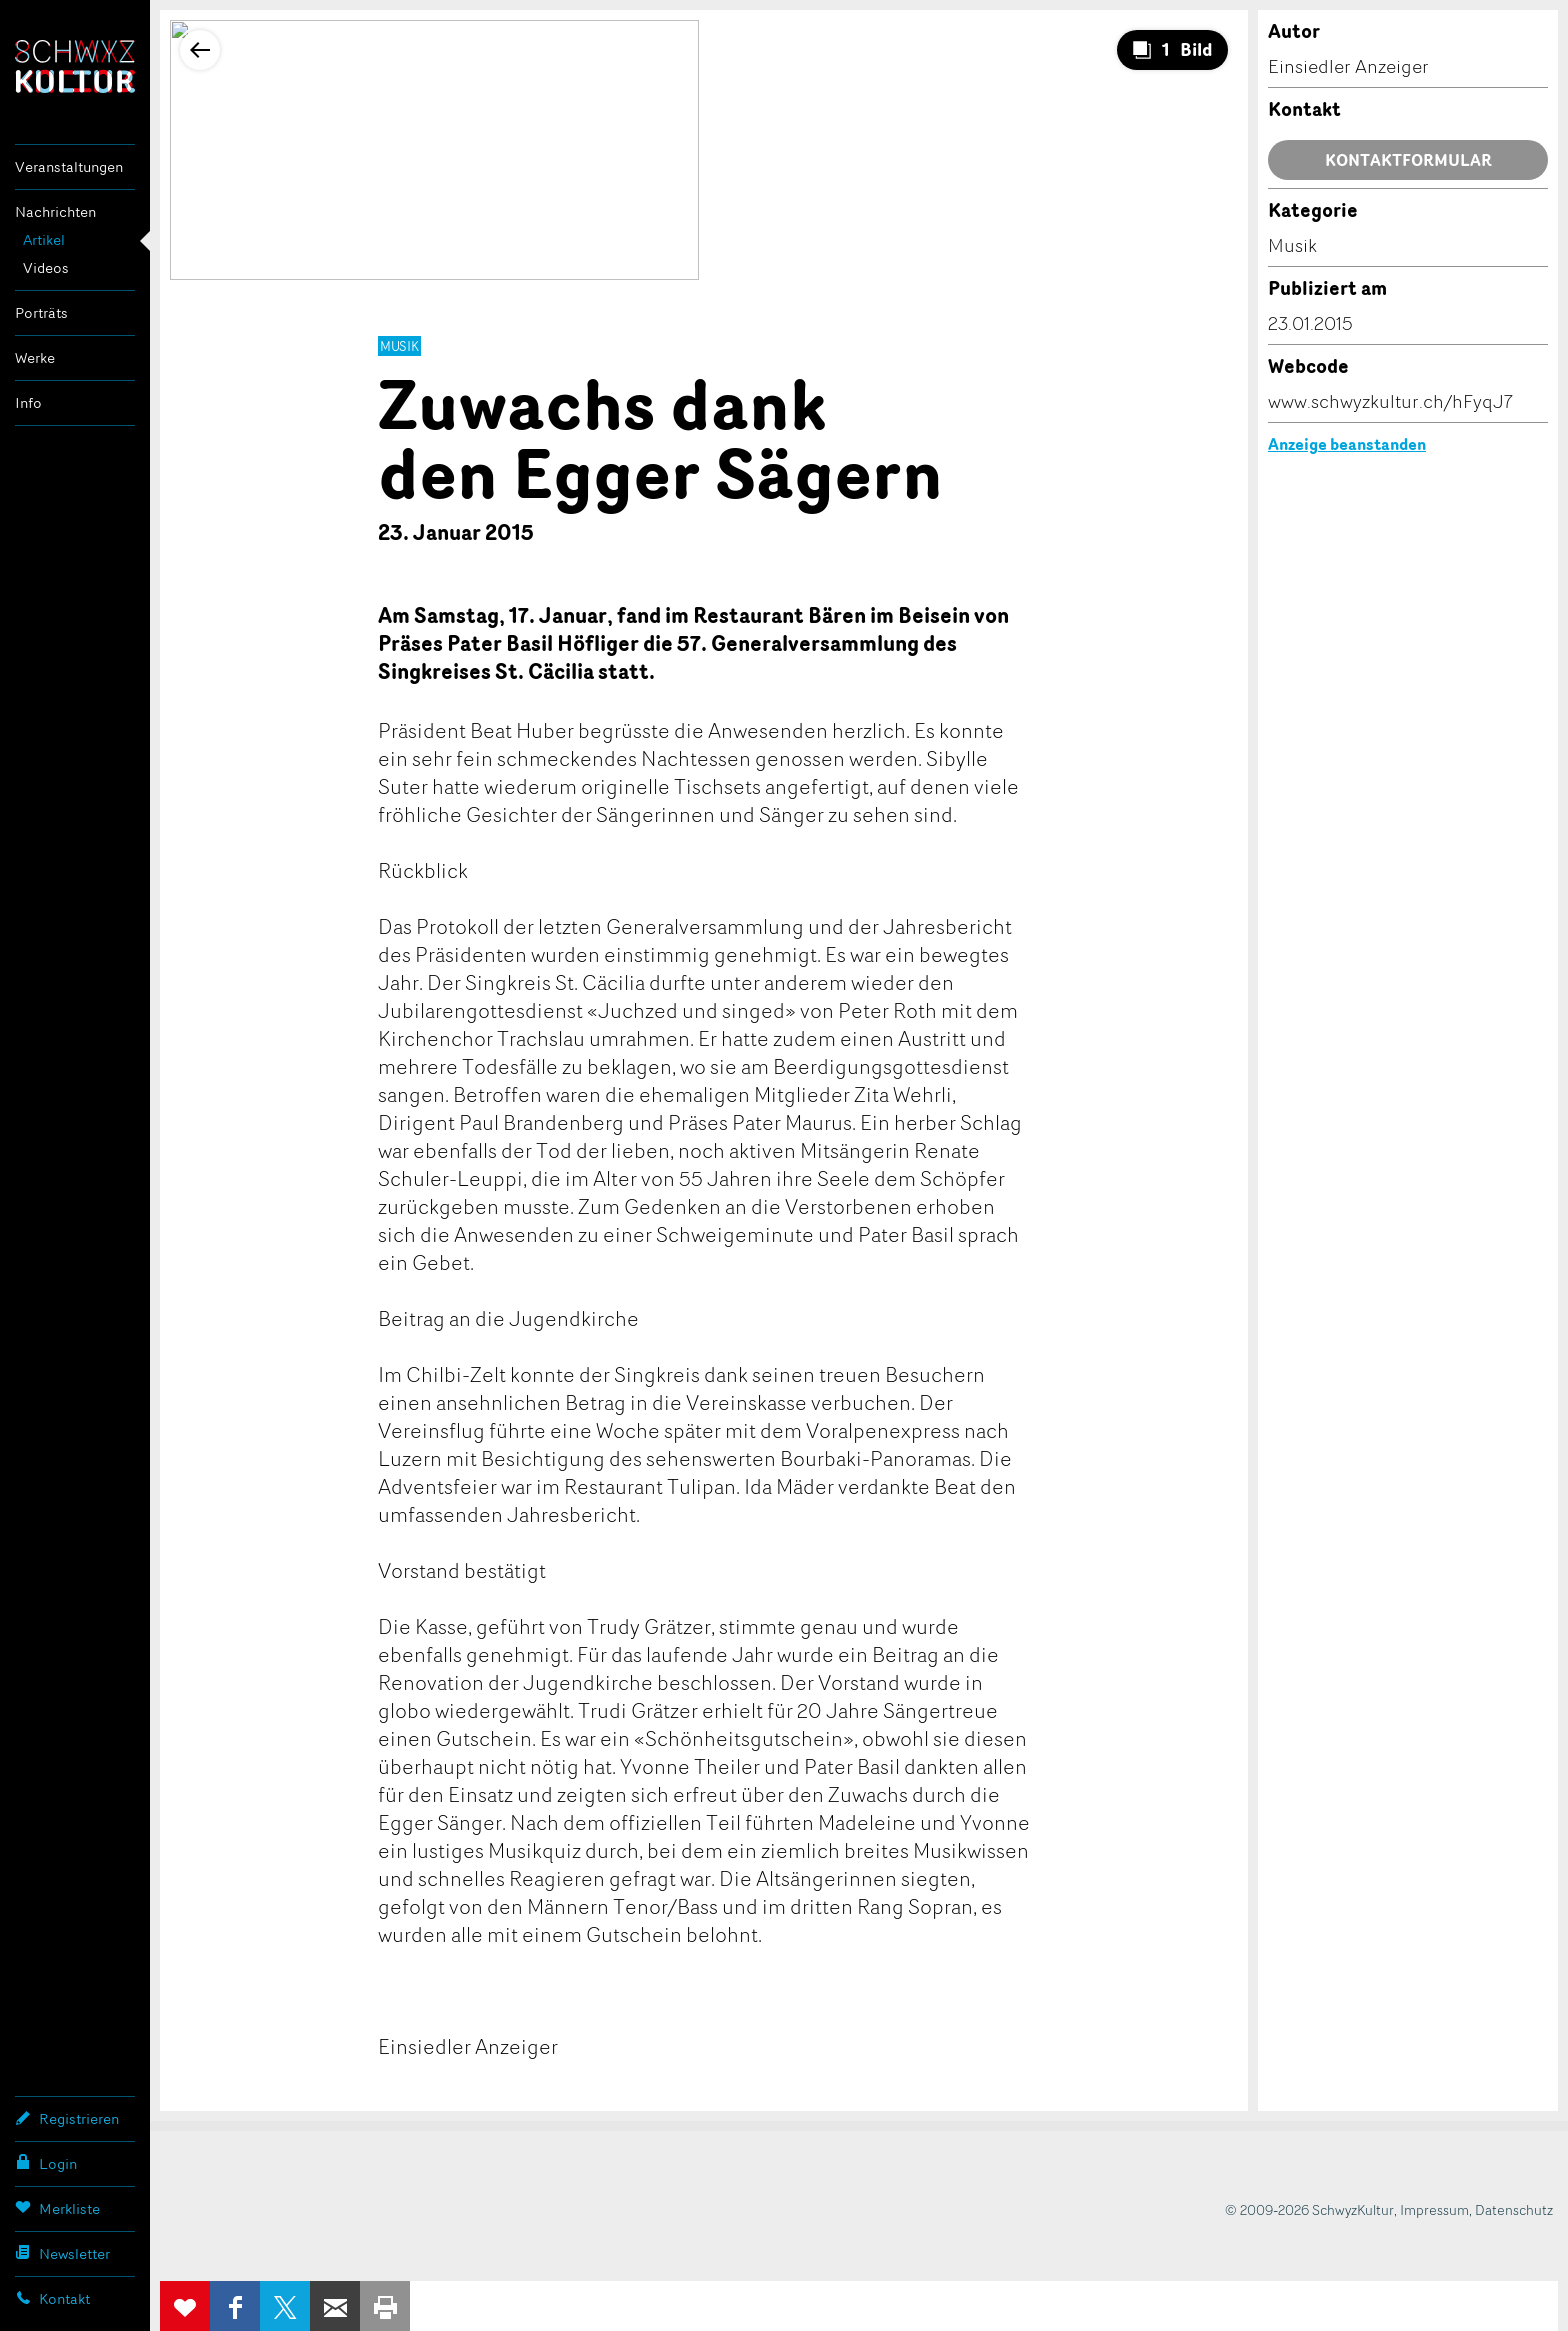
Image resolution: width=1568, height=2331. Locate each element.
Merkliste (57, 2208)
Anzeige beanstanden (1347, 444)
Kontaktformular (1408, 160)
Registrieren (67, 2118)
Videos (46, 267)
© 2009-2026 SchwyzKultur (1309, 2209)
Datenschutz (1514, 2209)
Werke (35, 357)
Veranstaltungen (69, 166)
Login (46, 2163)
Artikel (44, 239)
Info (28, 402)
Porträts (41, 312)
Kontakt (52, 2298)
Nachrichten (55, 211)
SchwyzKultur (75, 66)
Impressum (1434, 2209)
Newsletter (62, 2253)
